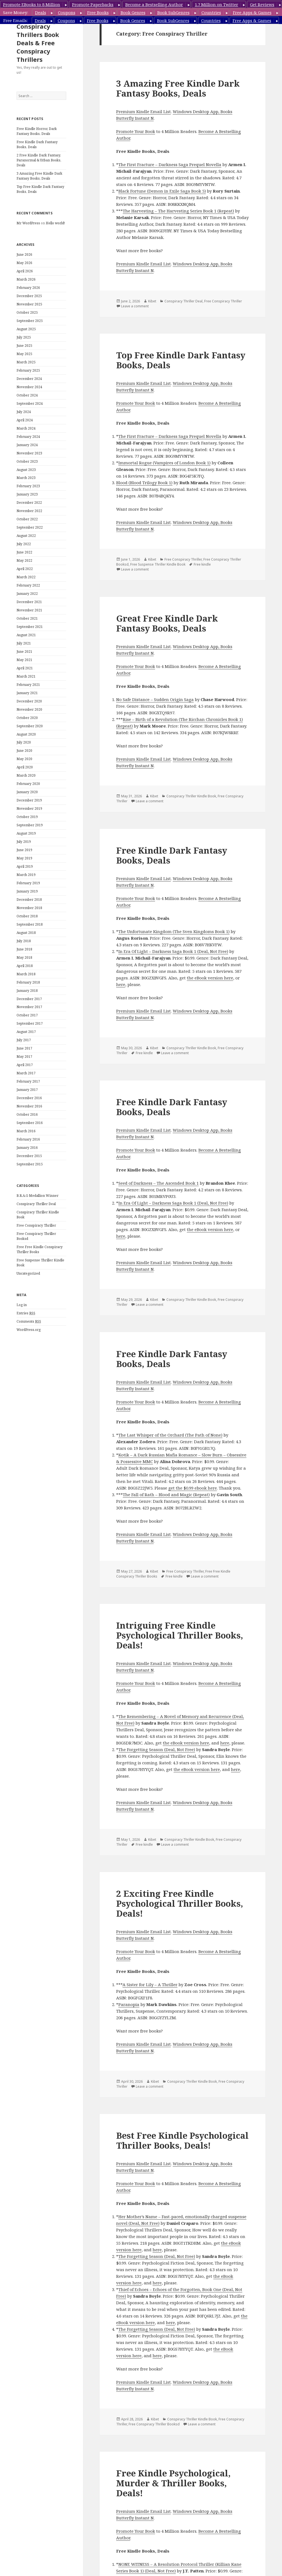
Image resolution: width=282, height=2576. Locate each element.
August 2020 (26, 734)
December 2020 (29, 701)
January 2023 (27, 494)
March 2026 (26, 279)
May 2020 (24, 758)
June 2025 (24, 345)
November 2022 (29, 510)
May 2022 (24, 560)
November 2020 (29, 709)
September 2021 (30, 626)
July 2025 (24, 337)
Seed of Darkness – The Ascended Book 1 (158, 1183)
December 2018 (29, 899)
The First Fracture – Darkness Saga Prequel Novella (169, 164)
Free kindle (202, 564)
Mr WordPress (28, 223)
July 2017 (24, 1040)
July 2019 (24, 841)
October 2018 (27, 916)
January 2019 (27, 891)
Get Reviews (262, 4)
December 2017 (29, 999)
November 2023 (29, 453)
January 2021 (27, 693)
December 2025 (29, 296)
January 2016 (27, 1147)
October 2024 (27, 395)
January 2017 (27, 1089)
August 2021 (26, 635)
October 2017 (27, 1015)
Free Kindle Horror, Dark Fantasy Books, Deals (37, 131)
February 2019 (28, 883)
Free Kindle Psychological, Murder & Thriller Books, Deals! (173, 2483)
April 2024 (25, 420)
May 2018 (24, 957)
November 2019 (29, 808)
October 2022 (27, 519)
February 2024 (28, 436)
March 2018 (26, 974)
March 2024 (26, 428)
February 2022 (28, 585)
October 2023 (27, 461)
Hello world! (55, 223)
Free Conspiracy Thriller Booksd (154, 2424)
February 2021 (28, 684)
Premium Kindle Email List (143, 111)
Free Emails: (15, 20)
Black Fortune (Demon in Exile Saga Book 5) (162, 191)
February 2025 (28, 370)
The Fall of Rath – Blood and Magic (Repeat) (166, 1494)
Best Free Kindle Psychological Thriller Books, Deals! (182, 2140)
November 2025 (29, 304)
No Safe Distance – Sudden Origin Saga (155, 699)
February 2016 (28, 1139)
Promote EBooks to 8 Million (31, 4)
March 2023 (26, 477)
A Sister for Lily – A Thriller (150, 1984)
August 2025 (26, 329)
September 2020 (30, 726)
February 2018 (28, 982)
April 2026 (25, 271)
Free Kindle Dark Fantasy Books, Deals (171, 855)
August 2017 (26, 1031)
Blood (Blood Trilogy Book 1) (144, 482)
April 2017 (25, 1064)
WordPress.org (29, 1329)
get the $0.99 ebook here (192, 1488)
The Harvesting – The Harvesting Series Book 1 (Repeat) (178, 211)
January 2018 (27, 990)
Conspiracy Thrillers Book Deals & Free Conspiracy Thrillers (38, 42)
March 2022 (26, 577)
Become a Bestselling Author (154, 4)
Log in (22, 1304)
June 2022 (24, 552)
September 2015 (30, 1164)
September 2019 (30, 825)
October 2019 (27, 816)
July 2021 (24, 643)
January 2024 (27, 445)
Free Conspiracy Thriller (36, 1225)
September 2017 (30, 1023)
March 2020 (26, 775)
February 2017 (28, 1081)
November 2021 (29, 610)
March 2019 (26, 874)
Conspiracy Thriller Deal (36, 1204)
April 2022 (25, 568)
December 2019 (29, 800)
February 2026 (28, 287)
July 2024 (24, 411)
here (120, 984)
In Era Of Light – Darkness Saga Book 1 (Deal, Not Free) (173, 951)
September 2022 (30, 527)
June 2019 (24, 850)
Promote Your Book (135, 131)
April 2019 (25, 866)
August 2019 (26, 833)
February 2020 (28, 783)
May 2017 (24, 1056)
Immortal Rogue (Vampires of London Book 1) (164, 462)
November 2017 (29, 1007)
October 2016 (27, 1114)
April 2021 (25, 668)
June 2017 (24, 1048)
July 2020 (24, 742)
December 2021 (29, 602)
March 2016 (26, 1131)
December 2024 (29, 378)
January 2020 (27, 792)
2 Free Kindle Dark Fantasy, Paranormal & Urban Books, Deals (39, 160)
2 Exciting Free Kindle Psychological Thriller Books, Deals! (179, 1903)
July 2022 (24, 544)
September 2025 (30, 320)
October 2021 (27, 618)
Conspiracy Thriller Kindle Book (191, 796)
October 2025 (27, 312)
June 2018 (24, 949)
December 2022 (29, 502)
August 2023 (26, 469)
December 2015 (29, 1156)
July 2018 (24, 941)
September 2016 (30, 1122)
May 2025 (24, 353)
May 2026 (24, 262)
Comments (29, 1321)
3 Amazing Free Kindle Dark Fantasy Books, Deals (39, 176)
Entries (26, 1313)
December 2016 (29, 1098)
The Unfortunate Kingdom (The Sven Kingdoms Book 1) (174, 931)
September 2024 (30, 403)
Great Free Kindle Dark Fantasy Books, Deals (167, 623)
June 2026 (24, 254)
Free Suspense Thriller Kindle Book (157, 564)
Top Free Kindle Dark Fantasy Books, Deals (180, 360)
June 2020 (24, 750)
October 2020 (27, 717)
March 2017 (26, 1073)
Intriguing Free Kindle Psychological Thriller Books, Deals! (179, 1635)
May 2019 (24, 858)
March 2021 (26, 676)
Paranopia (128, 2004)
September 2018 (30, 924)
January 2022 (27, 593)
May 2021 (24, 659)
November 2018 (29, 907)
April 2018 (25, 965)
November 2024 (29, 387)
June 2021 (24, 651)
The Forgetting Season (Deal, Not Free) (156, 1749)
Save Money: (15, 12)
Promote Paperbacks (92, 4)
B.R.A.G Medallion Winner (37, 1195)
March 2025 (26, 362)
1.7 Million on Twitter (216, 4)
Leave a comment (135, 306)
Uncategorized (28, 1273)
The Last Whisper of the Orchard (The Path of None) (170, 1435)
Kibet (152, 301)
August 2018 (26, 932)
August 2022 (26, 535)
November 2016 (29, 1106)
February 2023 (28, 486)
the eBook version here (210, 978)
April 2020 (25, 767)
